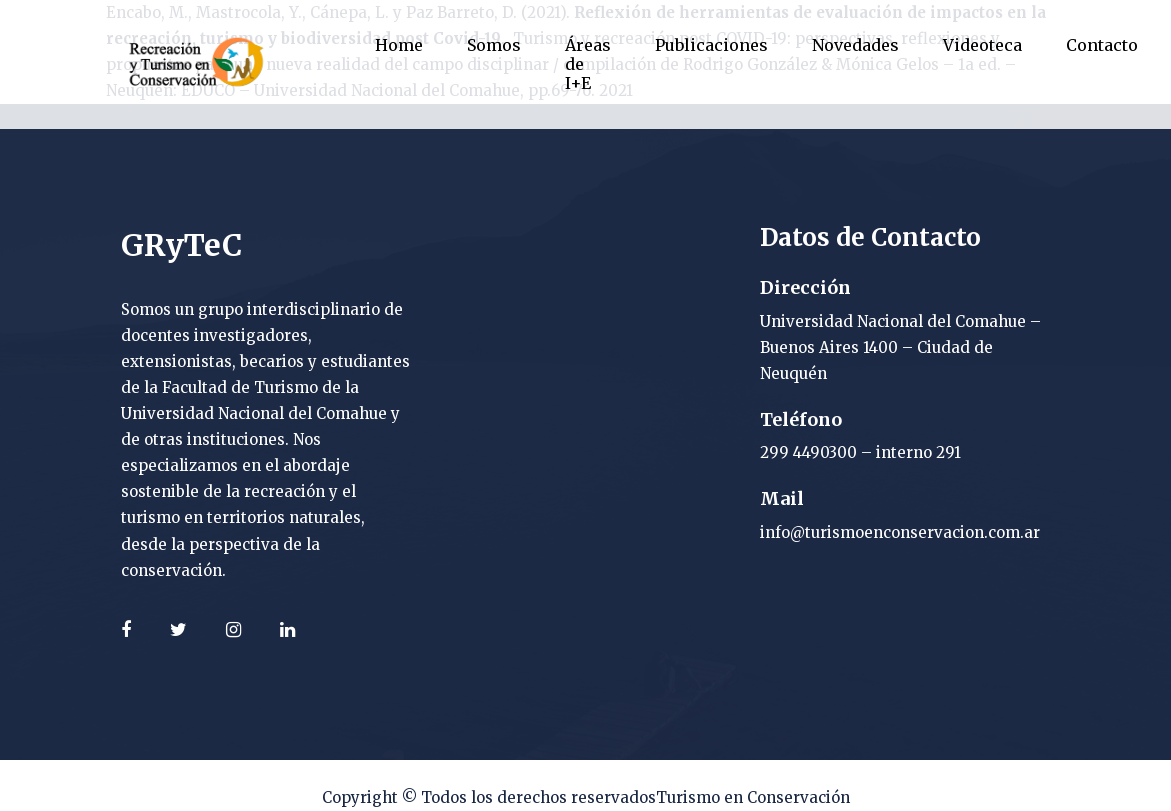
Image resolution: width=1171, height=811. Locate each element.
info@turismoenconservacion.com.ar (900, 532)
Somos (494, 45)
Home (399, 45)
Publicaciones (711, 45)
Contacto (1102, 45)
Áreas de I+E (588, 64)
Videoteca (982, 45)
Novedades (855, 45)
